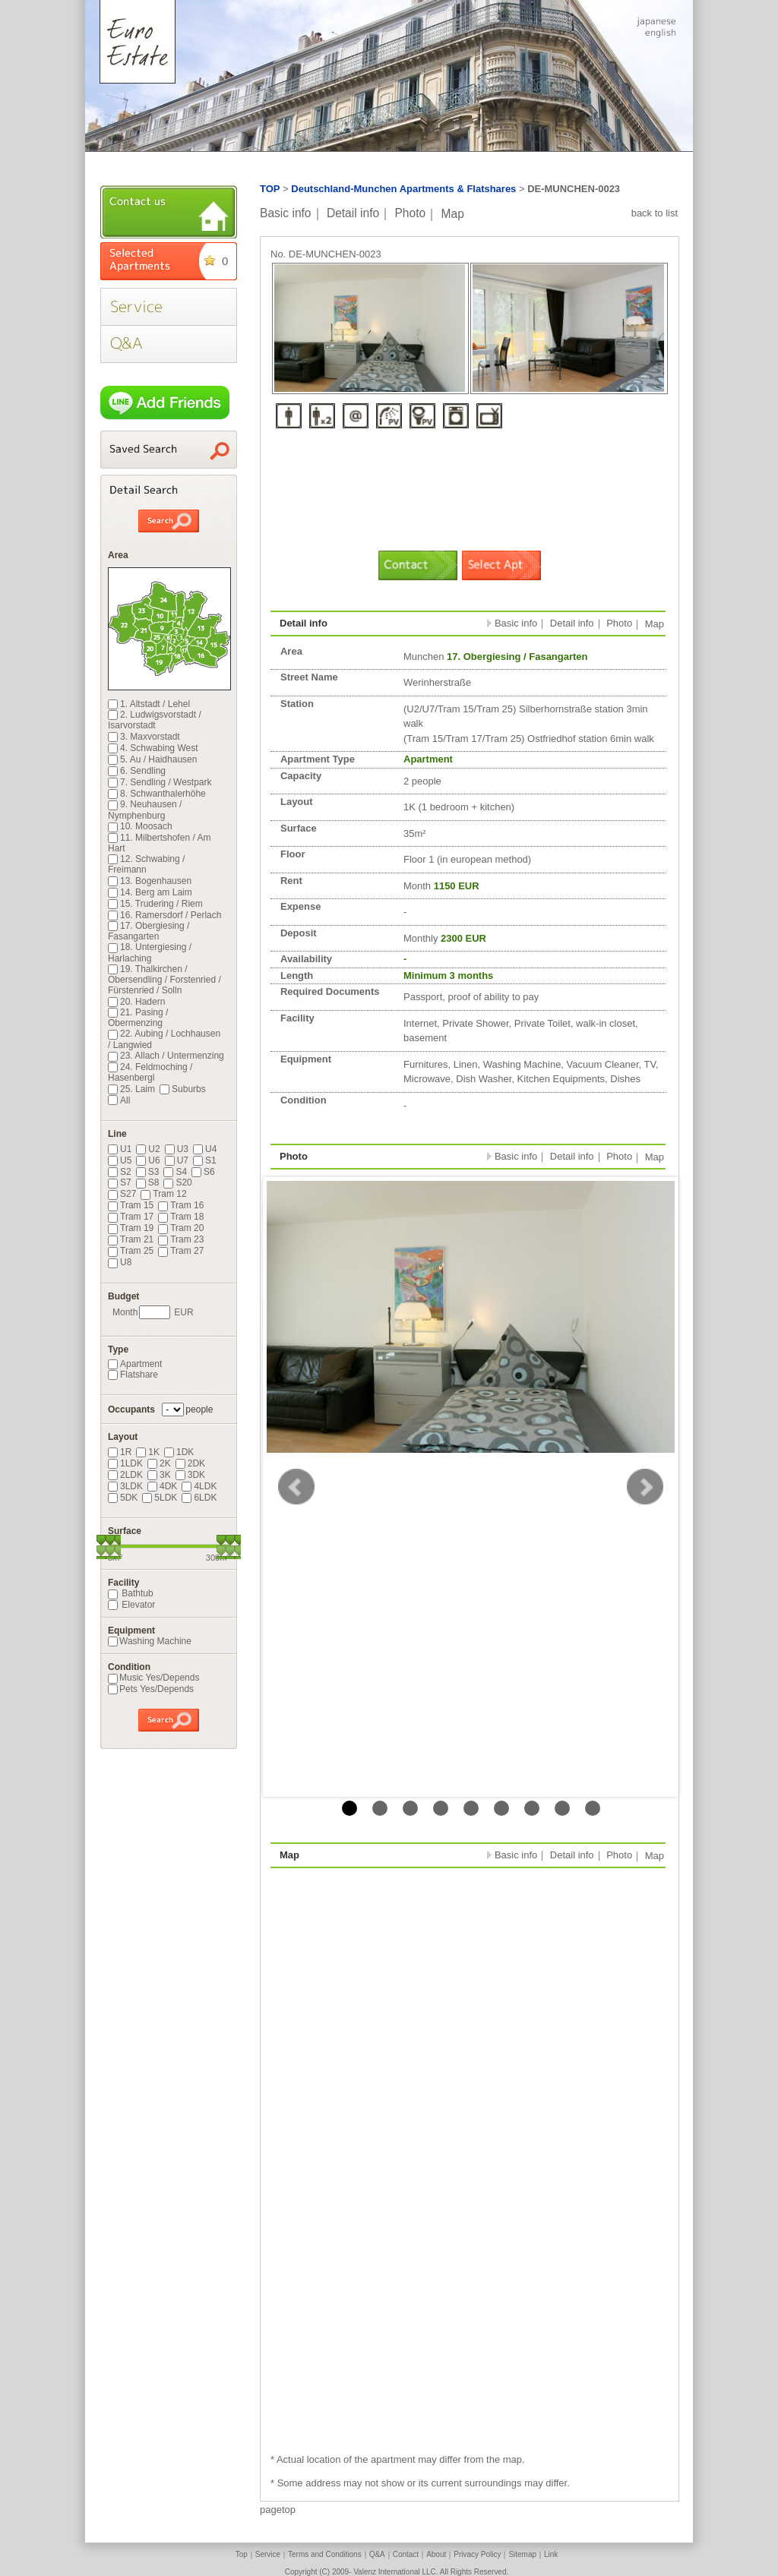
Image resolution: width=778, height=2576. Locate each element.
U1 (119, 1149)
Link (551, 2554)
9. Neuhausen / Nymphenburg (145, 809)
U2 (148, 1149)
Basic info (286, 213)
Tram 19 (130, 1228)
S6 (203, 1171)
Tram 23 (181, 1239)
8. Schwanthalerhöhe (157, 793)
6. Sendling (137, 771)
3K (159, 1475)
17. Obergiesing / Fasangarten (148, 931)
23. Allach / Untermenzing (166, 1055)
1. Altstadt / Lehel (149, 704)
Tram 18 (181, 1216)
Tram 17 (130, 1216)
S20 (177, 1182)
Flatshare (133, 1374)
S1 (205, 1160)
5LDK (159, 1497)
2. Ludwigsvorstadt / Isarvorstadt (154, 720)
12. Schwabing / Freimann (146, 864)
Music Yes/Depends (153, 1677)
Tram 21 (130, 1239)
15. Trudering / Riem (155, 903)
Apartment (135, 1364)
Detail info (353, 213)
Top (242, 2554)
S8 (148, 1182)
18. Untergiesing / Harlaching (149, 952)
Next (645, 1487)
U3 (176, 1149)
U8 (119, 1262)
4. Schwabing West (153, 748)
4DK (162, 1486)
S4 (175, 1171)
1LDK (125, 1463)
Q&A (377, 2554)
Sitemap (522, 2554)
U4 (205, 1149)
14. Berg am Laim (150, 892)
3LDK (125, 1486)
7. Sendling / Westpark (160, 782)
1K (148, 1452)
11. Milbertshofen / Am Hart (159, 843)
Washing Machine (149, 1641)
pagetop (278, 2509)
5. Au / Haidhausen (152, 759)
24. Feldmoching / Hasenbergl (150, 1072)
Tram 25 (130, 1250)
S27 (122, 1194)
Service (267, 2554)
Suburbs (183, 1089)
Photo (409, 213)
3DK (190, 1475)
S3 (148, 1171)
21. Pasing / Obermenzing (138, 1017)
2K (159, 1463)
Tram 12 (163, 1194)
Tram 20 (181, 1228)
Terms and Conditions (325, 2554)
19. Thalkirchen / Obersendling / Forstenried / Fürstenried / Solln (164, 980)
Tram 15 (130, 1205)
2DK (190, 1463)
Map (452, 213)
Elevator (131, 1604)
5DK (123, 1497)
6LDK (199, 1497)
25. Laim (131, 1089)
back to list (654, 213)
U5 (119, 1160)
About (436, 2554)
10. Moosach (140, 826)
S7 (119, 1182)
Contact (406, 2554)
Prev (296, 1487)
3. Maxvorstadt (144, 736)
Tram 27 (181, 1250)
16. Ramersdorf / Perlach (164, 915)
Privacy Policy (477, 2554)
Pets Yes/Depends (151, 1689)
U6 (148, 1160)
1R (119, 1452)
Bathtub (130, 1593)
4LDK (199, 1486)
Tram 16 (181, 1205)
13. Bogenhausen (149, 881)
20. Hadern (136, 1001)
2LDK (125, 1475)
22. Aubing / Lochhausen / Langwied (164, 1039)
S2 (119, 1171)
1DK (179, 1452)
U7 (176, 1160)
